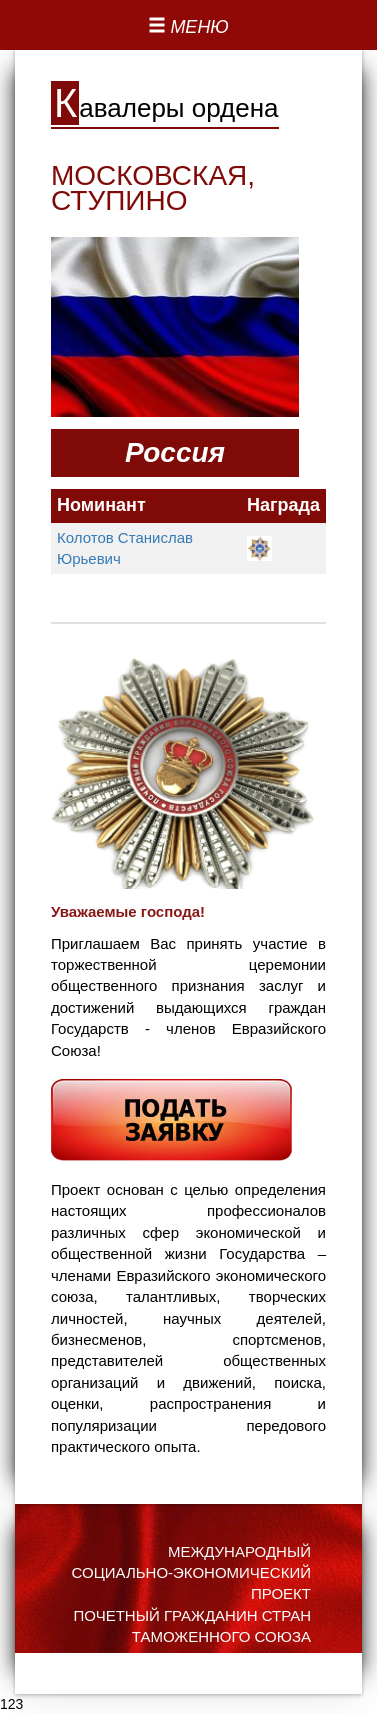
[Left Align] (188, 28)
